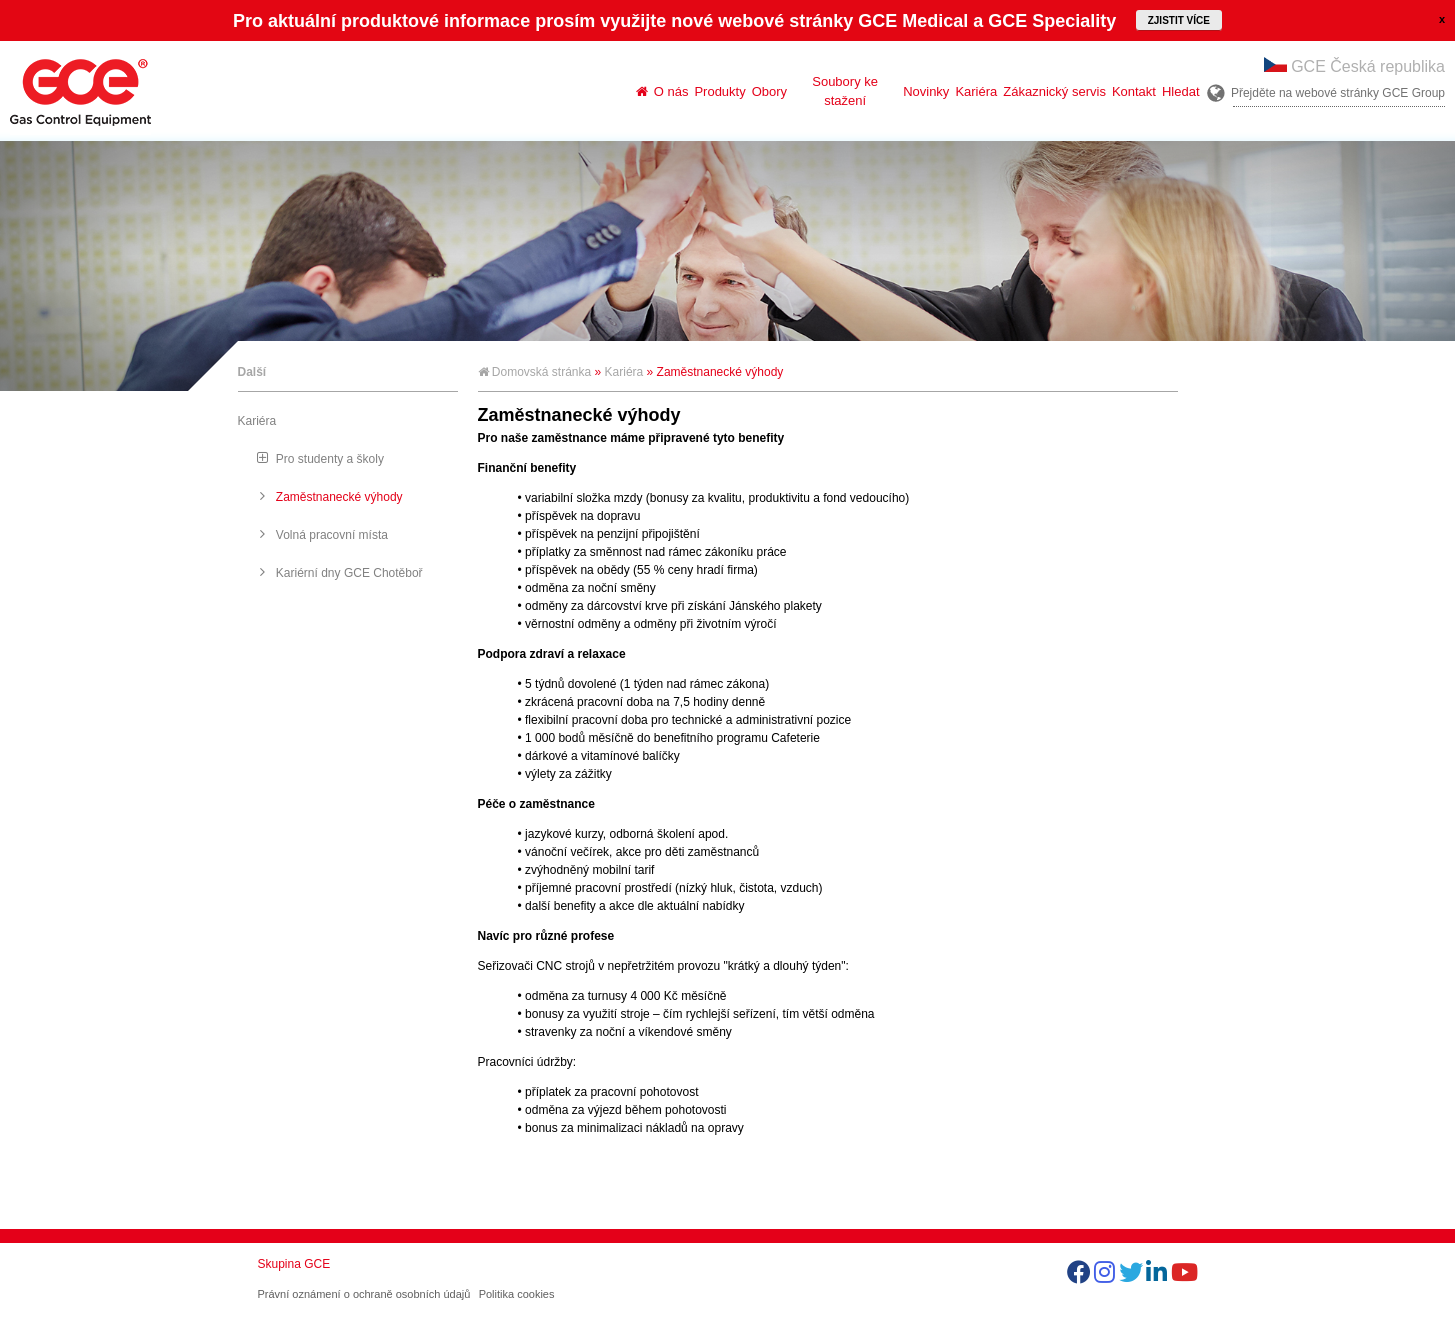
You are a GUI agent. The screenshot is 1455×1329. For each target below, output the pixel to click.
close (1442, 19)
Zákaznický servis (1054, 91)
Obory (769, 91)
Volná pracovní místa (332, 535)
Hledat (1181, 91)
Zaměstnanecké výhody (339, 497)
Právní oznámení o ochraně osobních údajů (364, 1294)
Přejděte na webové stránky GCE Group (1338, 93)
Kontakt (1134, 91)
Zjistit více (1179, 20)
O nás (671, 91)
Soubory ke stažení (845, 91)
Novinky (926, 91)
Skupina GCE (294, 1264)
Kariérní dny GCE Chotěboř (349, 573)
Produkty (719, 91)
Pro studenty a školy (330, 459)
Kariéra (976, 91)
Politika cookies (517, 1294)
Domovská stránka (535, 372)
